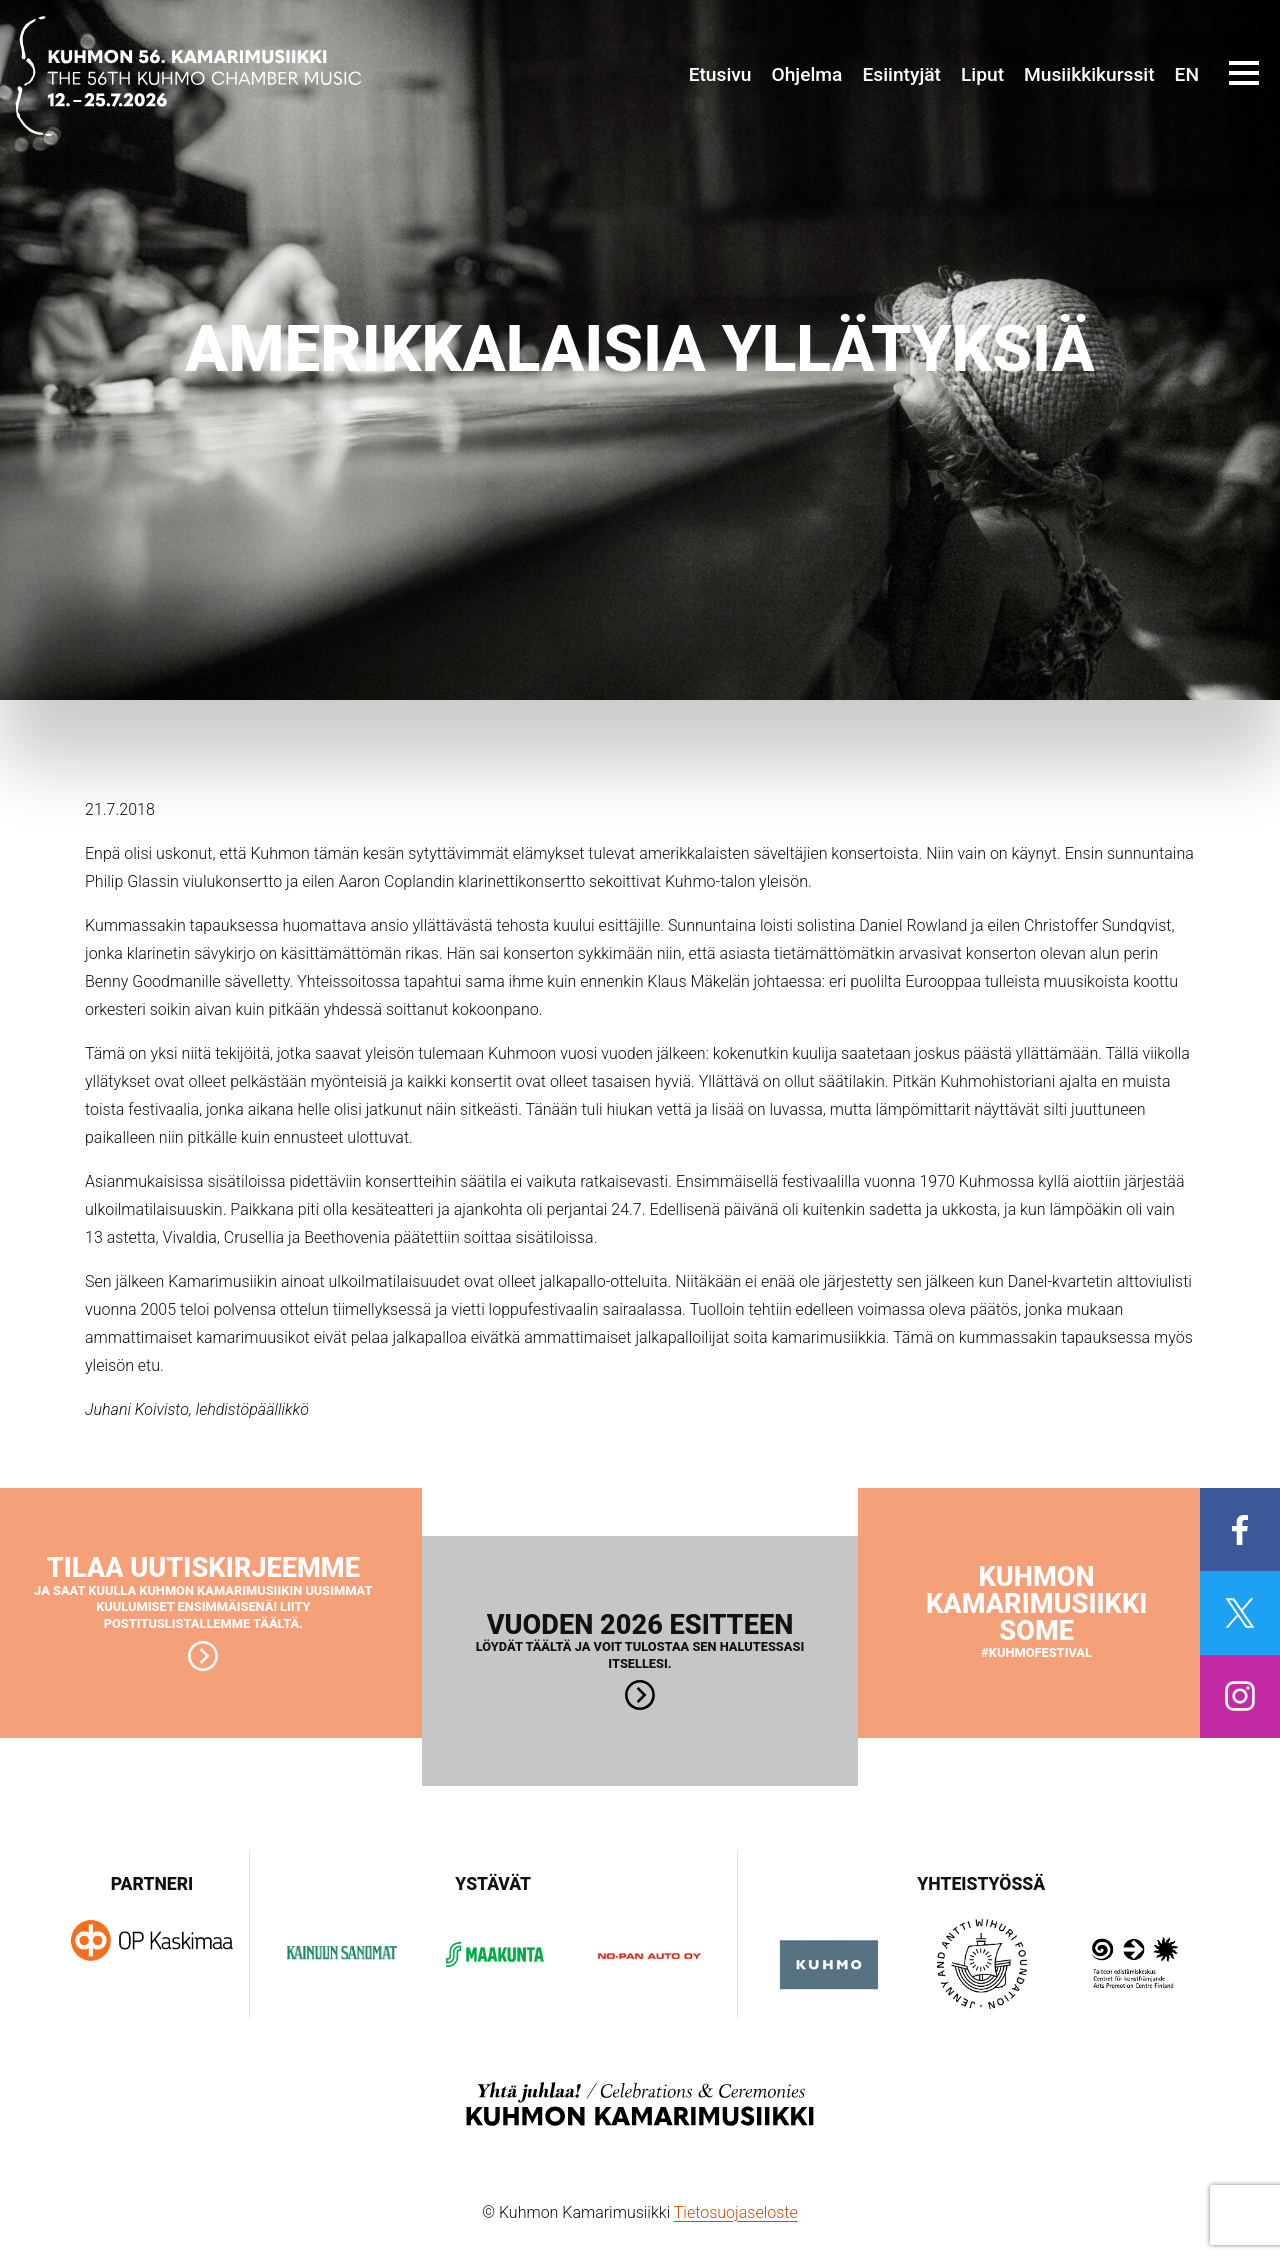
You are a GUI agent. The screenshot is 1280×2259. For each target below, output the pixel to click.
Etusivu (720, 74)
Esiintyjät (901, 74)
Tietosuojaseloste (736, 2212)
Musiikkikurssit (1089, 74)
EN (1187, 74)
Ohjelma (806, 74)
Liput (982, 74)
